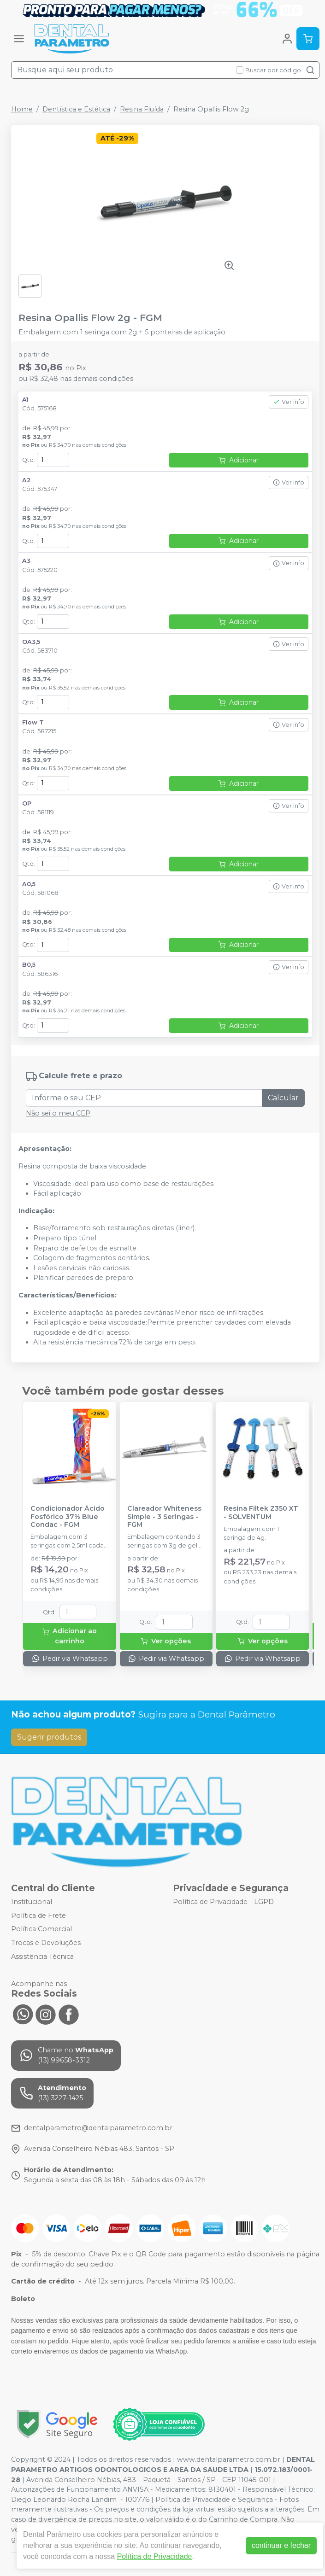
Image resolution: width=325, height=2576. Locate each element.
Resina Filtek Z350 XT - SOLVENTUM (261, 1512)
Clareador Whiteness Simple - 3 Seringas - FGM (164, 1517)
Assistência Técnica (42, 1956)
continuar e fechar (281, 2545)
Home (22, 109)
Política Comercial (41, 1929)
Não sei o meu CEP (58, 1113)
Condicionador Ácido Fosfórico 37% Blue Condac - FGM (67, 1517)
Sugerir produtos (49, 1737)
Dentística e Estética (76, 109)
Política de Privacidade (154, 2556)
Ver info (288, 401)
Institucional (31, 1902)
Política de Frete (38, 1915)
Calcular (283, 1097)
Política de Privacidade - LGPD (223, 1902)
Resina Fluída (142, 109)
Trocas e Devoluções (46, 1943)
